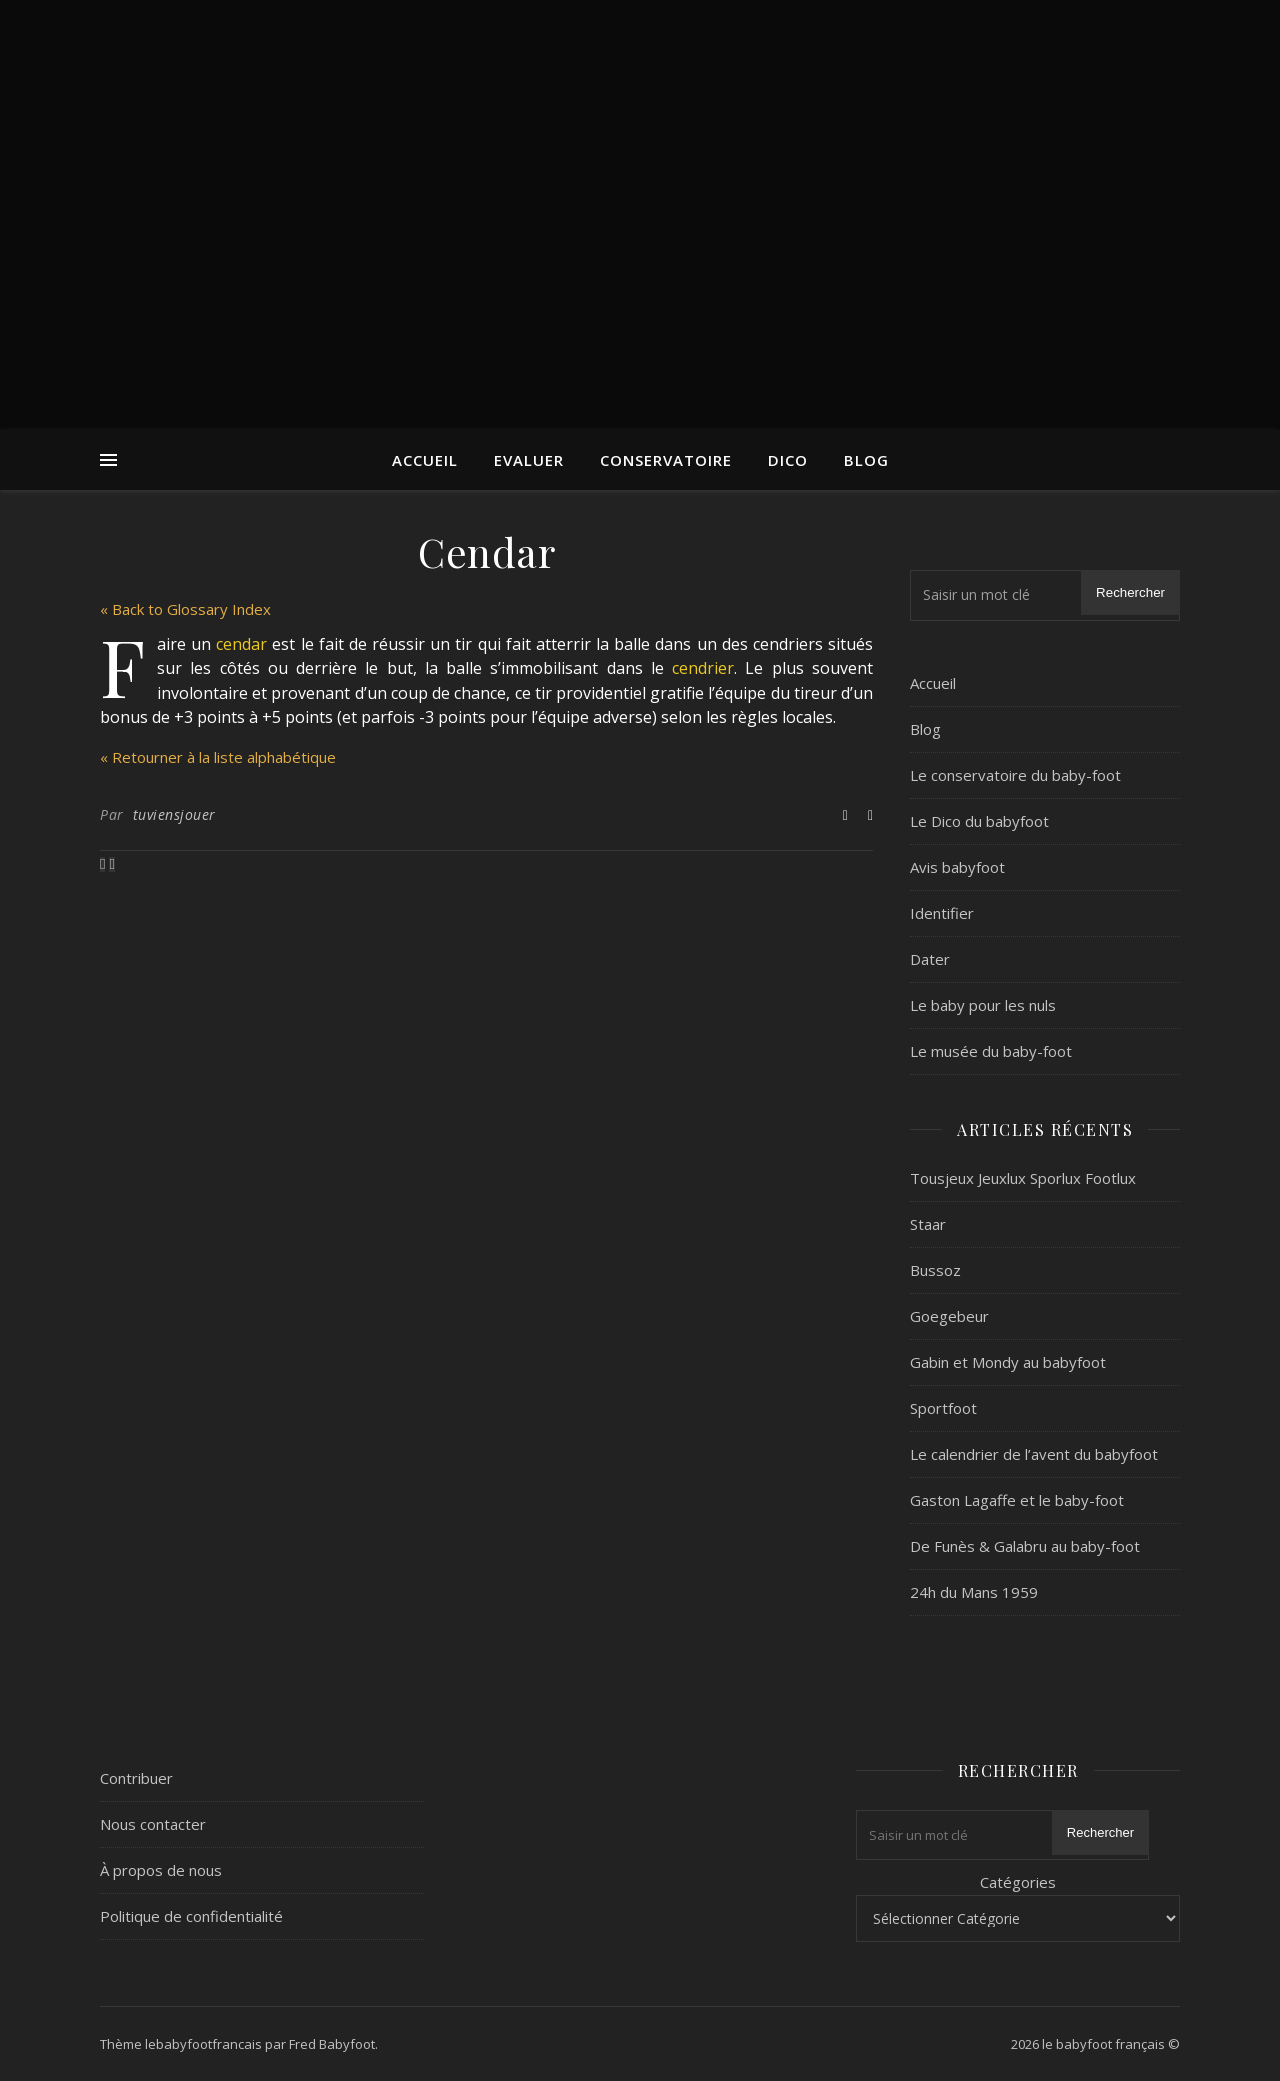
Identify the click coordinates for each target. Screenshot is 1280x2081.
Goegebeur (949, 1316)
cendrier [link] (703, 668)
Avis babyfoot (957, 867)
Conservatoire (666, 460)
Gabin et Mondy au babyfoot (1008, 1362)
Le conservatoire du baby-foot (1015, 775)
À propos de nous (161, 1870)
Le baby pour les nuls (983, 1005)
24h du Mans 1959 (974, 1592)
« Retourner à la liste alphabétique (218, 757)
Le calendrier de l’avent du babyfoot (1034, 1454)
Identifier (942, 913)
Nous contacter (153, 1824)
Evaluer (529, 460)
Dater (930, 959)
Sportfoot (943, 1408)
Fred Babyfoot (332, 2044)
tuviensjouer (174, 814)
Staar (928, 1224)
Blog (866, 460)
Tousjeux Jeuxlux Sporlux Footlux (1023, 1178)
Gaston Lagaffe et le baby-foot (1017, 1500)
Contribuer (136, 1778)
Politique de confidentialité (191, 1916)
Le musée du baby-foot (991, 1051)
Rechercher (1130, 592)
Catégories (1018, 1882)
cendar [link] (241, 644)
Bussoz (935, 1270)
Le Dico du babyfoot (979, 821)
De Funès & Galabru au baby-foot (1025, 1546)
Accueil (425, 460)
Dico (788, 460)
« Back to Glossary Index (185, 609)
